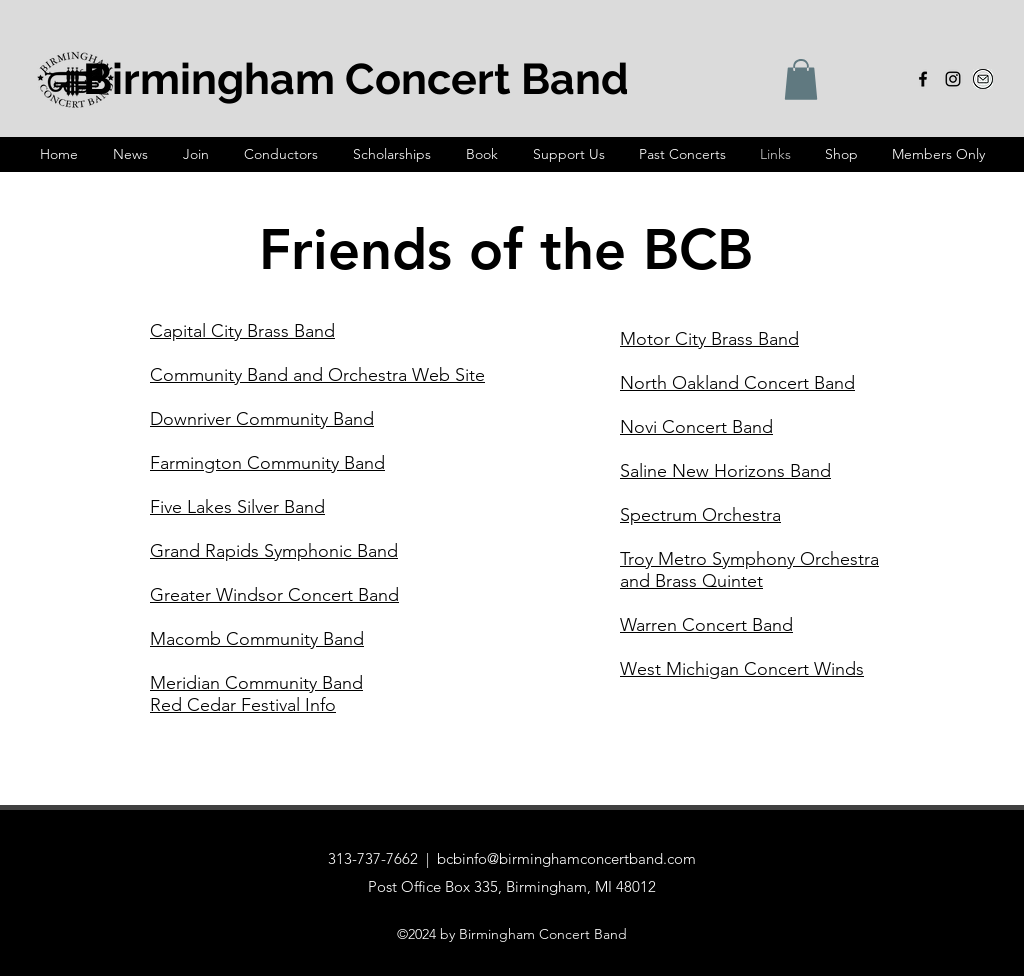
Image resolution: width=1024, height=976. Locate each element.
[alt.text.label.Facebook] (923, 79)
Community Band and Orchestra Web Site (317, 375)
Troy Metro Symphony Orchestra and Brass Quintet (749, 570)
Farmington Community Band (267, 463)
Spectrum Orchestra (700, 515)
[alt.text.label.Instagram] (953, 79)
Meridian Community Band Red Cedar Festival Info (256, 694)
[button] (801, 79)
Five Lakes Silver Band (237, 507)
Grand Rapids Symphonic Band (274, 551)
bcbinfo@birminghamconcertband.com (566, 858)
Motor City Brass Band (709, 339)
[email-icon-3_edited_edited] (983, 79)
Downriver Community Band (262, 419)
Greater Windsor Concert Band (274, 595)
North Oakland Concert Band (737, 383)
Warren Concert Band (706, 625)
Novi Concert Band (696, 427)
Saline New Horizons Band (725, 471)
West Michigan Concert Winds (742, 669)
